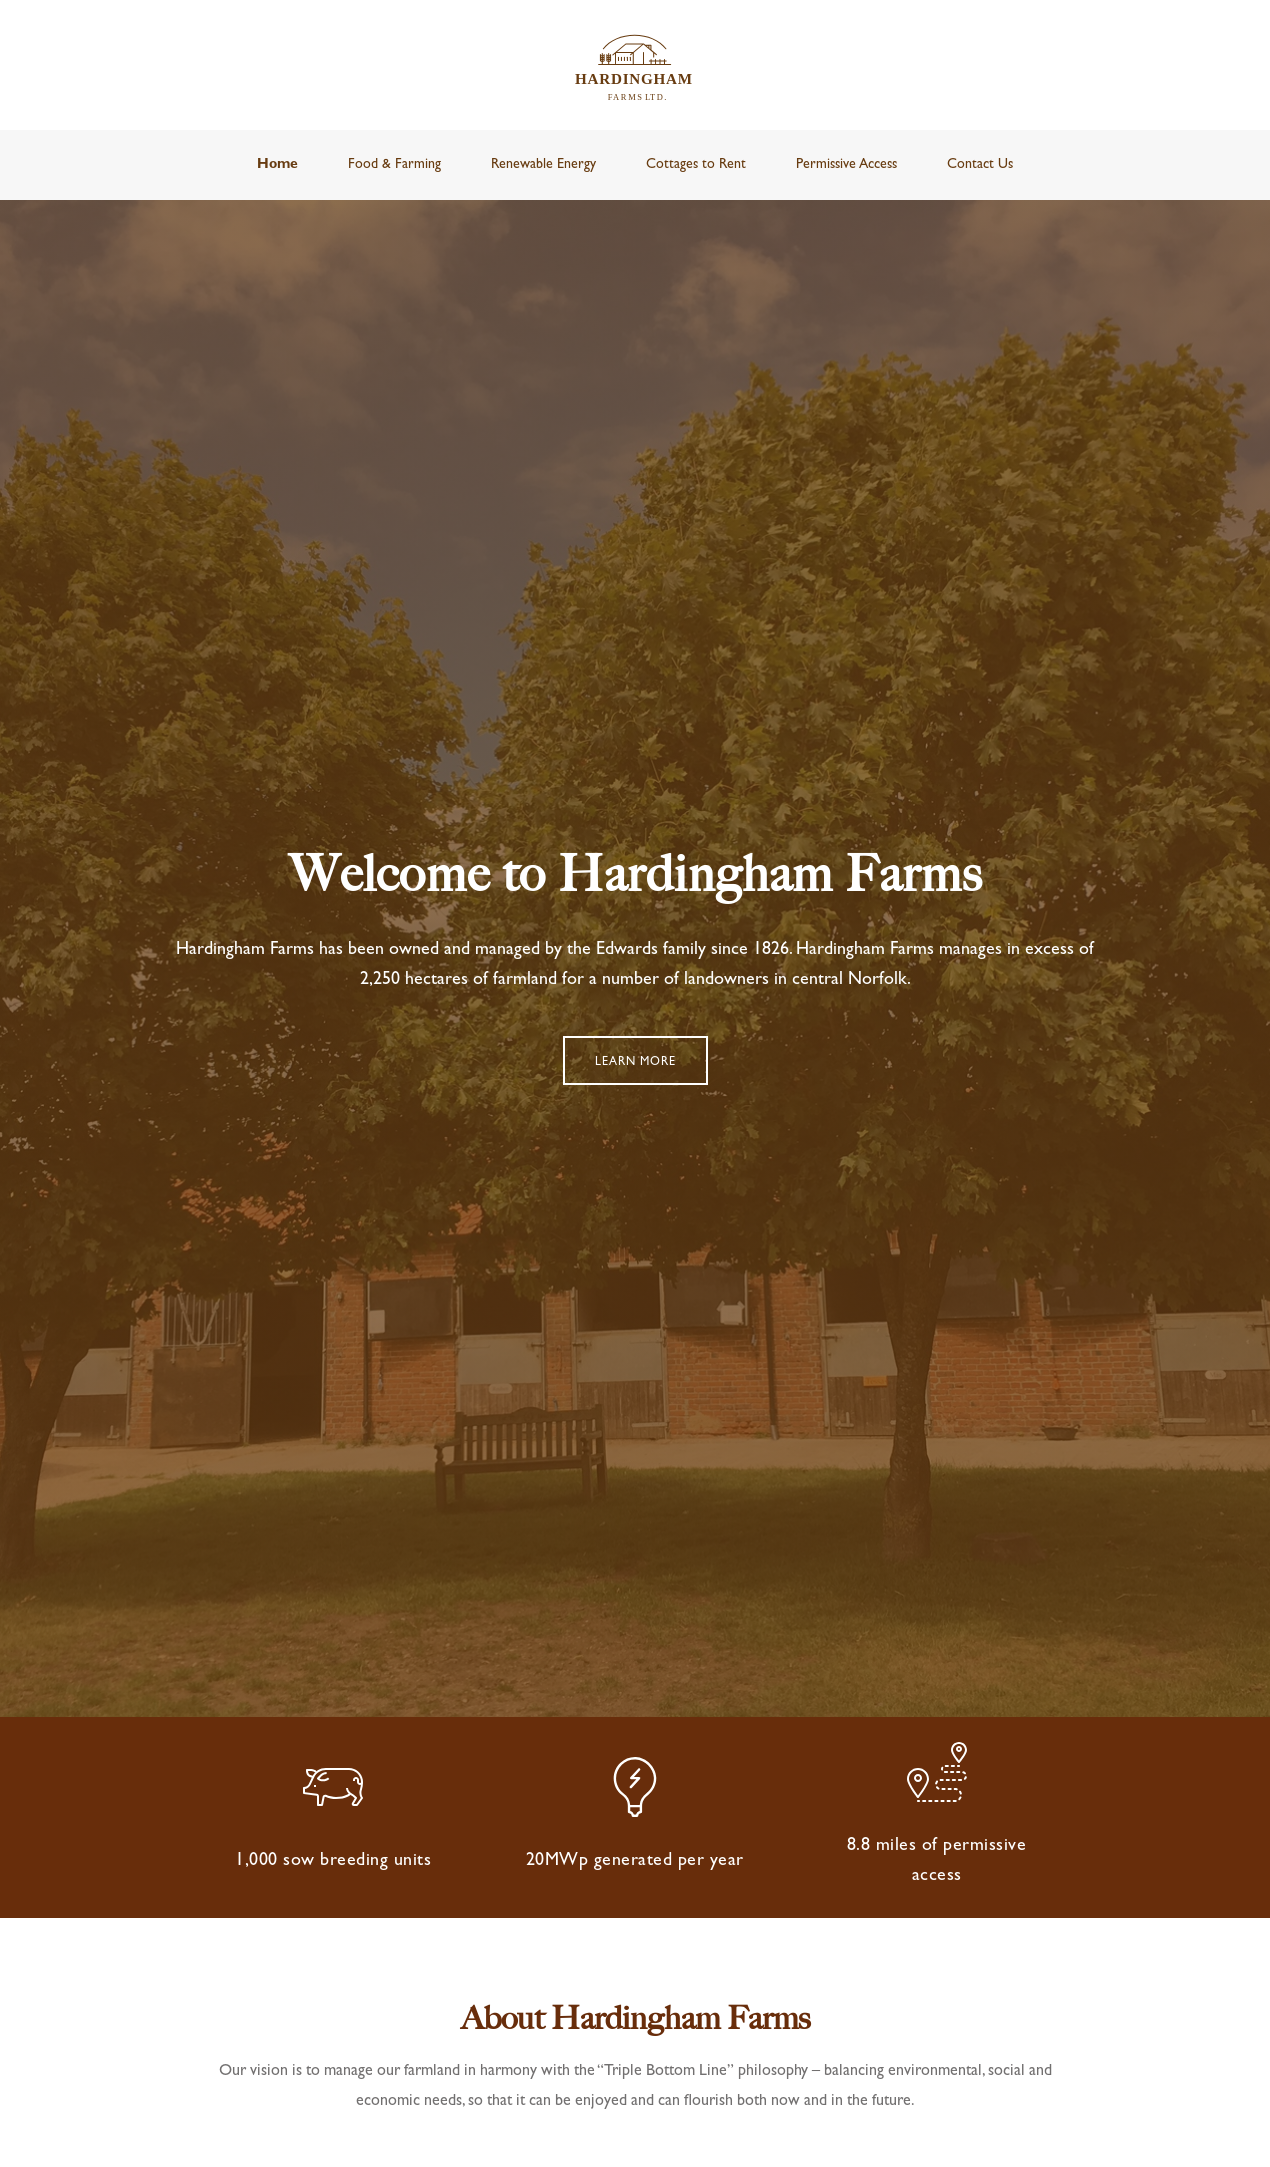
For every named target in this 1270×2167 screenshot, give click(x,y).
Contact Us (980, 165)
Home (277, 165)
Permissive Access (846, 165)
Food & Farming (394, 165)
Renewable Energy (543, 165)
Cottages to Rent (696, 165)
